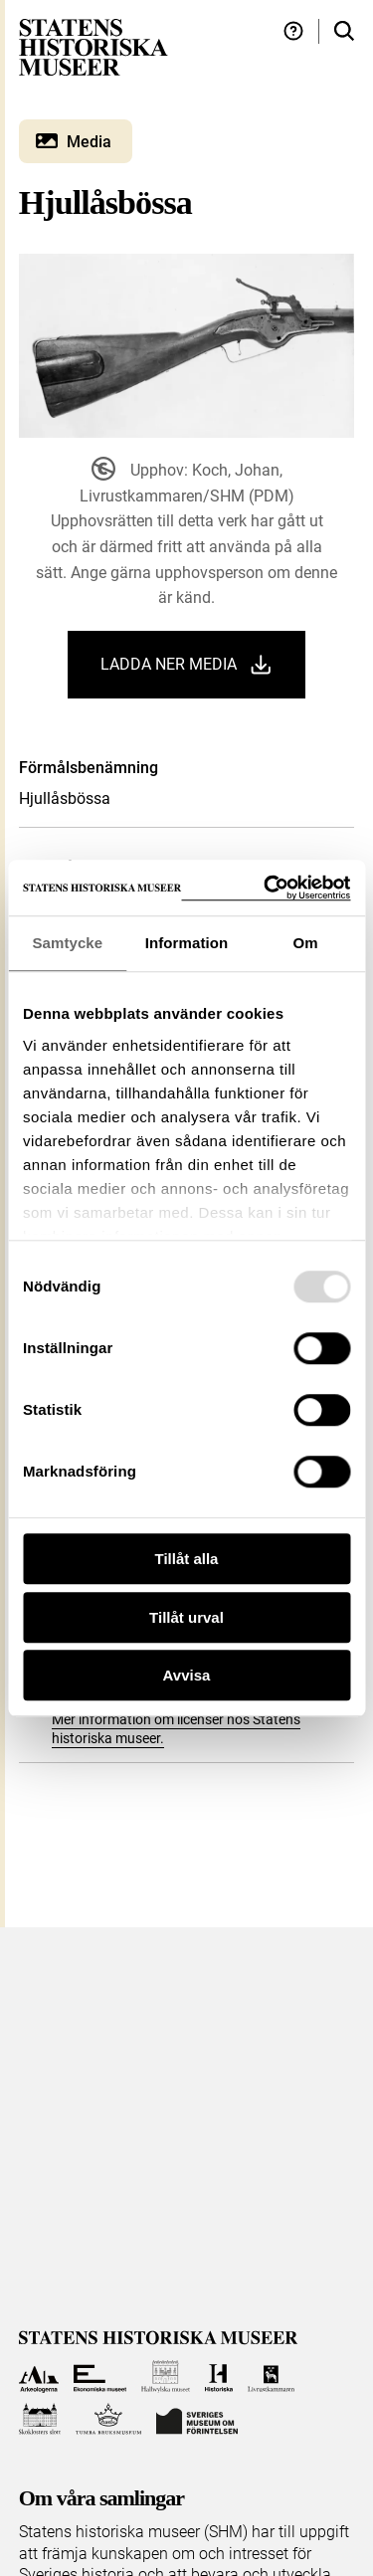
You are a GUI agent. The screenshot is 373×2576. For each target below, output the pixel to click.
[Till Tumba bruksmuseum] (108, 2419)
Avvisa (187, 1675)
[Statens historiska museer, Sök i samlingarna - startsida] (93, 46)
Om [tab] (305, 942)
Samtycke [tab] (67, 942)
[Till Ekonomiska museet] (100, 2376)
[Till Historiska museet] (218, 2376)
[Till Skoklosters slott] (40, 2419)
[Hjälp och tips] (293, 31)
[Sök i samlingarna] (344, 31)
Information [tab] (187, 942)
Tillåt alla (187, 1558)
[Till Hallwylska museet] (165, 2376)
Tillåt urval (186, 1617)
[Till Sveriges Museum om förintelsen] (197, 2419)
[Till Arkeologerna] (39, 2376)
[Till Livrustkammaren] (271, 2376)
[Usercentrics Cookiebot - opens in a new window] (265, 888)
